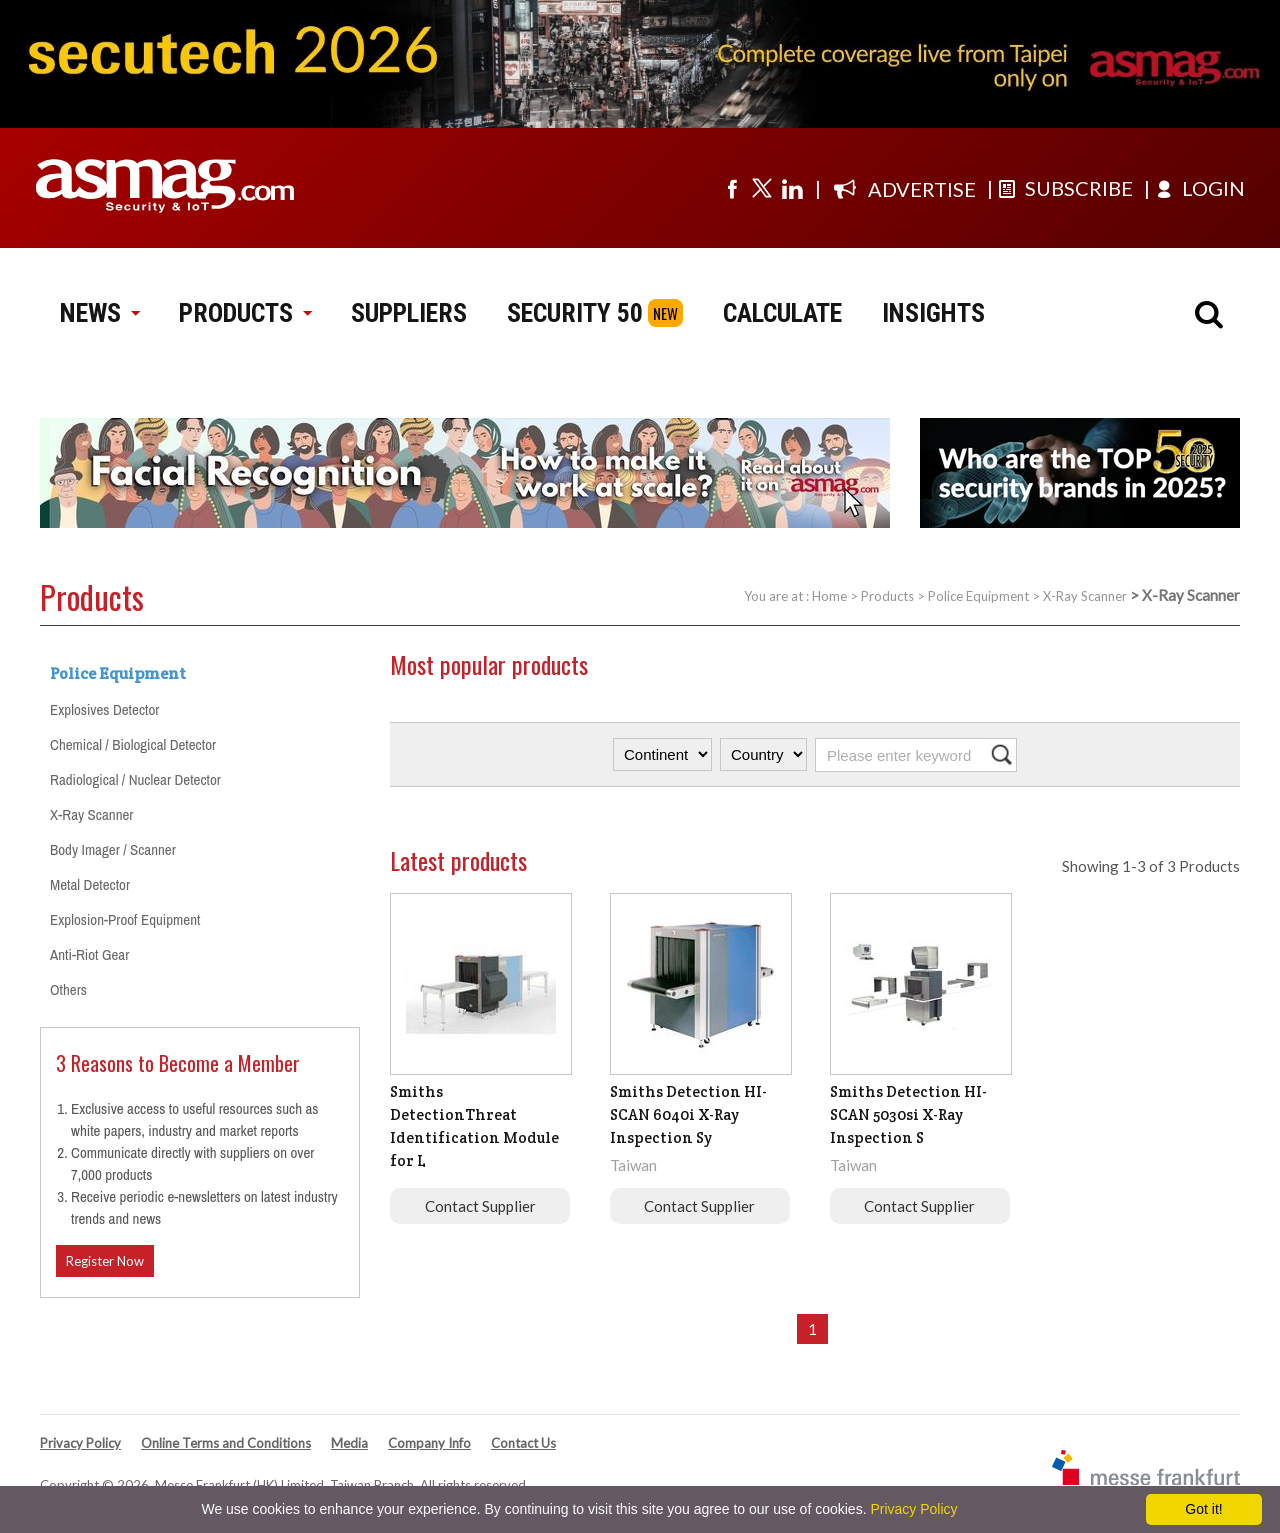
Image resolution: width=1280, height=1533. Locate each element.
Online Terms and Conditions (226, 1443)
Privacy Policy (80, 1443)
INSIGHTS (933, 313)
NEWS (99, 313)
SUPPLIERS (409, 313)
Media (349, 1443)
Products (887, 596)
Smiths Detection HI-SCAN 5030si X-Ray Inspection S (908, 1114)
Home (829, 596)
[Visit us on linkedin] (792, 188)
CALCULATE (782, 313)
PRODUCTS (245, 313)
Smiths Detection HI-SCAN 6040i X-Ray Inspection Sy (688, 1114)
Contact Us (523, 1443)
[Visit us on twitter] (762, 188)
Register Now (105, 1261)
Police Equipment (978, 596)
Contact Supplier (480, 1206)
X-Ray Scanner (1085, 596)
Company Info (429, 1443)
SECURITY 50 (575, 313)
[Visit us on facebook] (732, 188)
